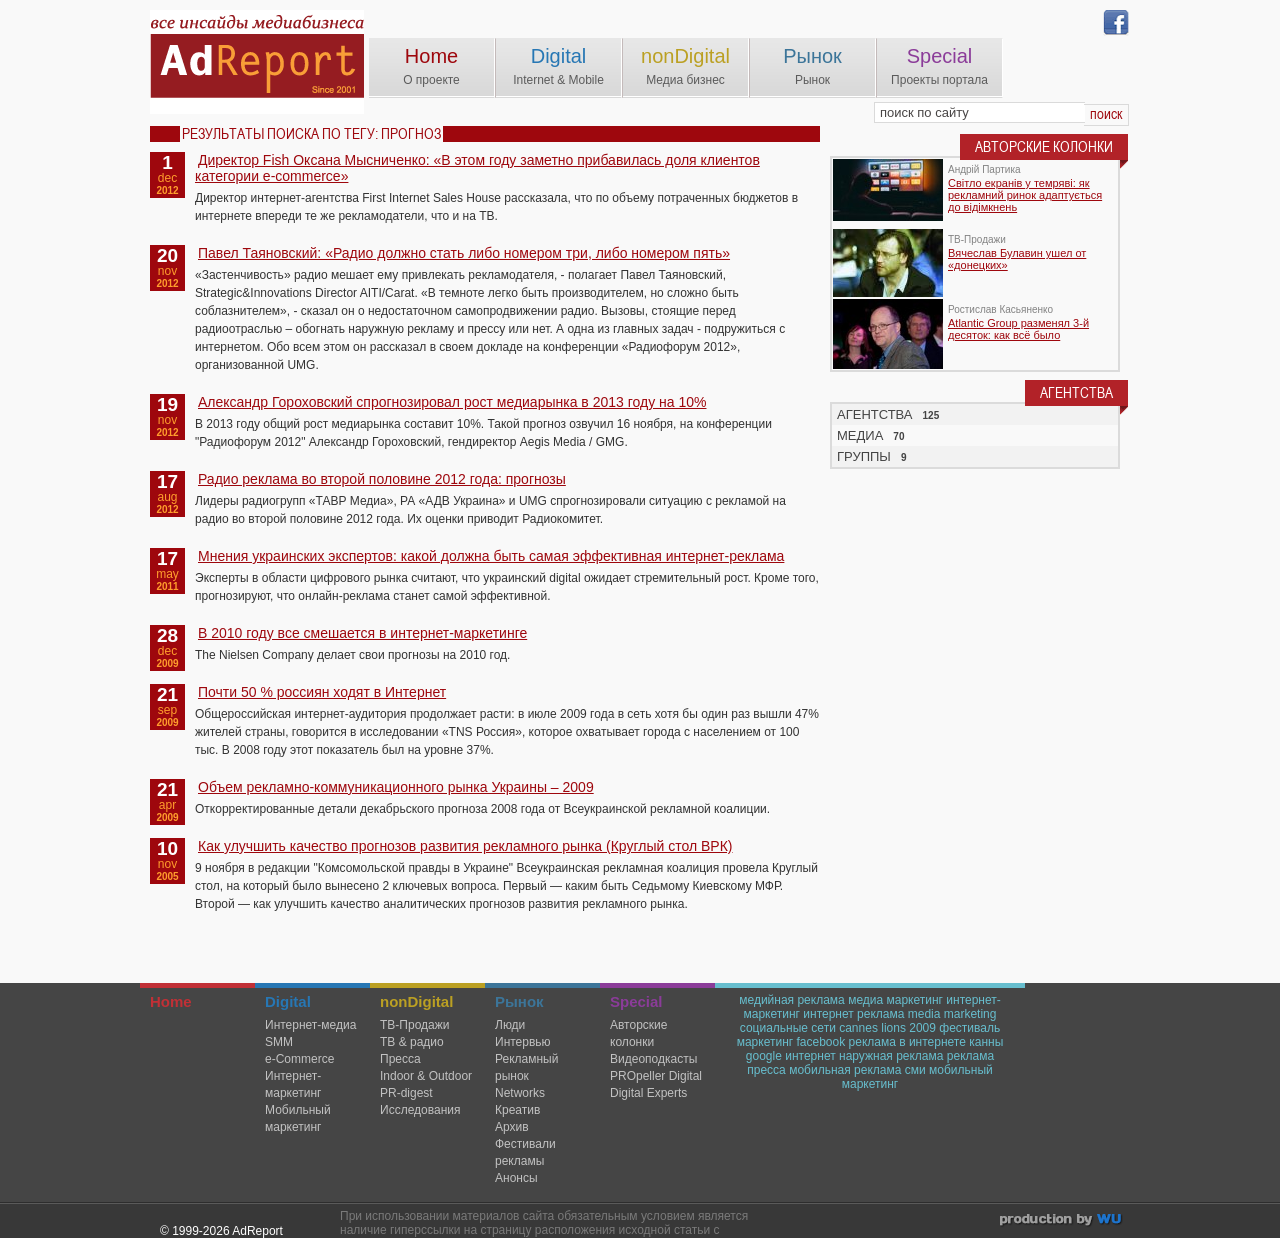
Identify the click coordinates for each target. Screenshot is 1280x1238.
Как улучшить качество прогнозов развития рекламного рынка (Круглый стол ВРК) (465, 846)
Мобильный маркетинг (298, 1118)
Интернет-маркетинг (293, 1084)
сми (915, 1070)
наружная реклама (891, 1056)
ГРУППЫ (864, 456)
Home (431, 56)
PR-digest (406, 1093)
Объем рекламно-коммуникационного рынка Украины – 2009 (396, 787)
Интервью (523, 1042)
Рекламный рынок (526, 1067)
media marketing (952, 1014)
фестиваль (969, 1028)
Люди (510, 1025)
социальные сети (788, 1028)
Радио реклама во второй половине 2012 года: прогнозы (382, 479)
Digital (559, 56)
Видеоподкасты (653, 1059)
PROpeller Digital (656, 1076)
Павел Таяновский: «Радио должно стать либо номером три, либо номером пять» (464, 253)
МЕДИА (860, 435)
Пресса (400, 1059)
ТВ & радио (412, 1042)
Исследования (420, 1110)
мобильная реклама (845, 1070)
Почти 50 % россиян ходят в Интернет (322, 692)
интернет (810, 1056)
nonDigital (685, 56)
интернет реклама (853, 1014)
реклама (970, 1056)
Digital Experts (648, 1093)
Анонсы (516, 1178)
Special (940, 56)
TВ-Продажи (414, 1025)
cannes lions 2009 (887, 1028)
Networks (520, 1093)
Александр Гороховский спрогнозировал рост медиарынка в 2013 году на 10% (452, 402)
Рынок (812, 56)
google (764, 1056)
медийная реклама (792, 1000)
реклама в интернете (907, 1042)
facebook (820, 1042)
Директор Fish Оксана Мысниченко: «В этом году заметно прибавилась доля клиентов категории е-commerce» (477, 168)
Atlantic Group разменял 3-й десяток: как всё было (1018, 329)
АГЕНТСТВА (875, 414)
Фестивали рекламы (525, 1152)
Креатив (517, 1110)
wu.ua (1062, 1221)
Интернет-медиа (310, 1025)
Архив (512, 1127)
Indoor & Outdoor (426, 1076)
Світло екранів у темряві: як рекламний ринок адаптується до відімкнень (1025, 195)
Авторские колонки (638, 1033)
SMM (279, 1042)
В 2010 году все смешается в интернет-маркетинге (362, 633)
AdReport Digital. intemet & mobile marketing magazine (257, 62)
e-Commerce (299, 1059)
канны (986, 1042)
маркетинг (765, 1042)
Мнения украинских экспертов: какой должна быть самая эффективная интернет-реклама (491, 556)
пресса (766, 1070)
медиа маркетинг (895, 1000)
